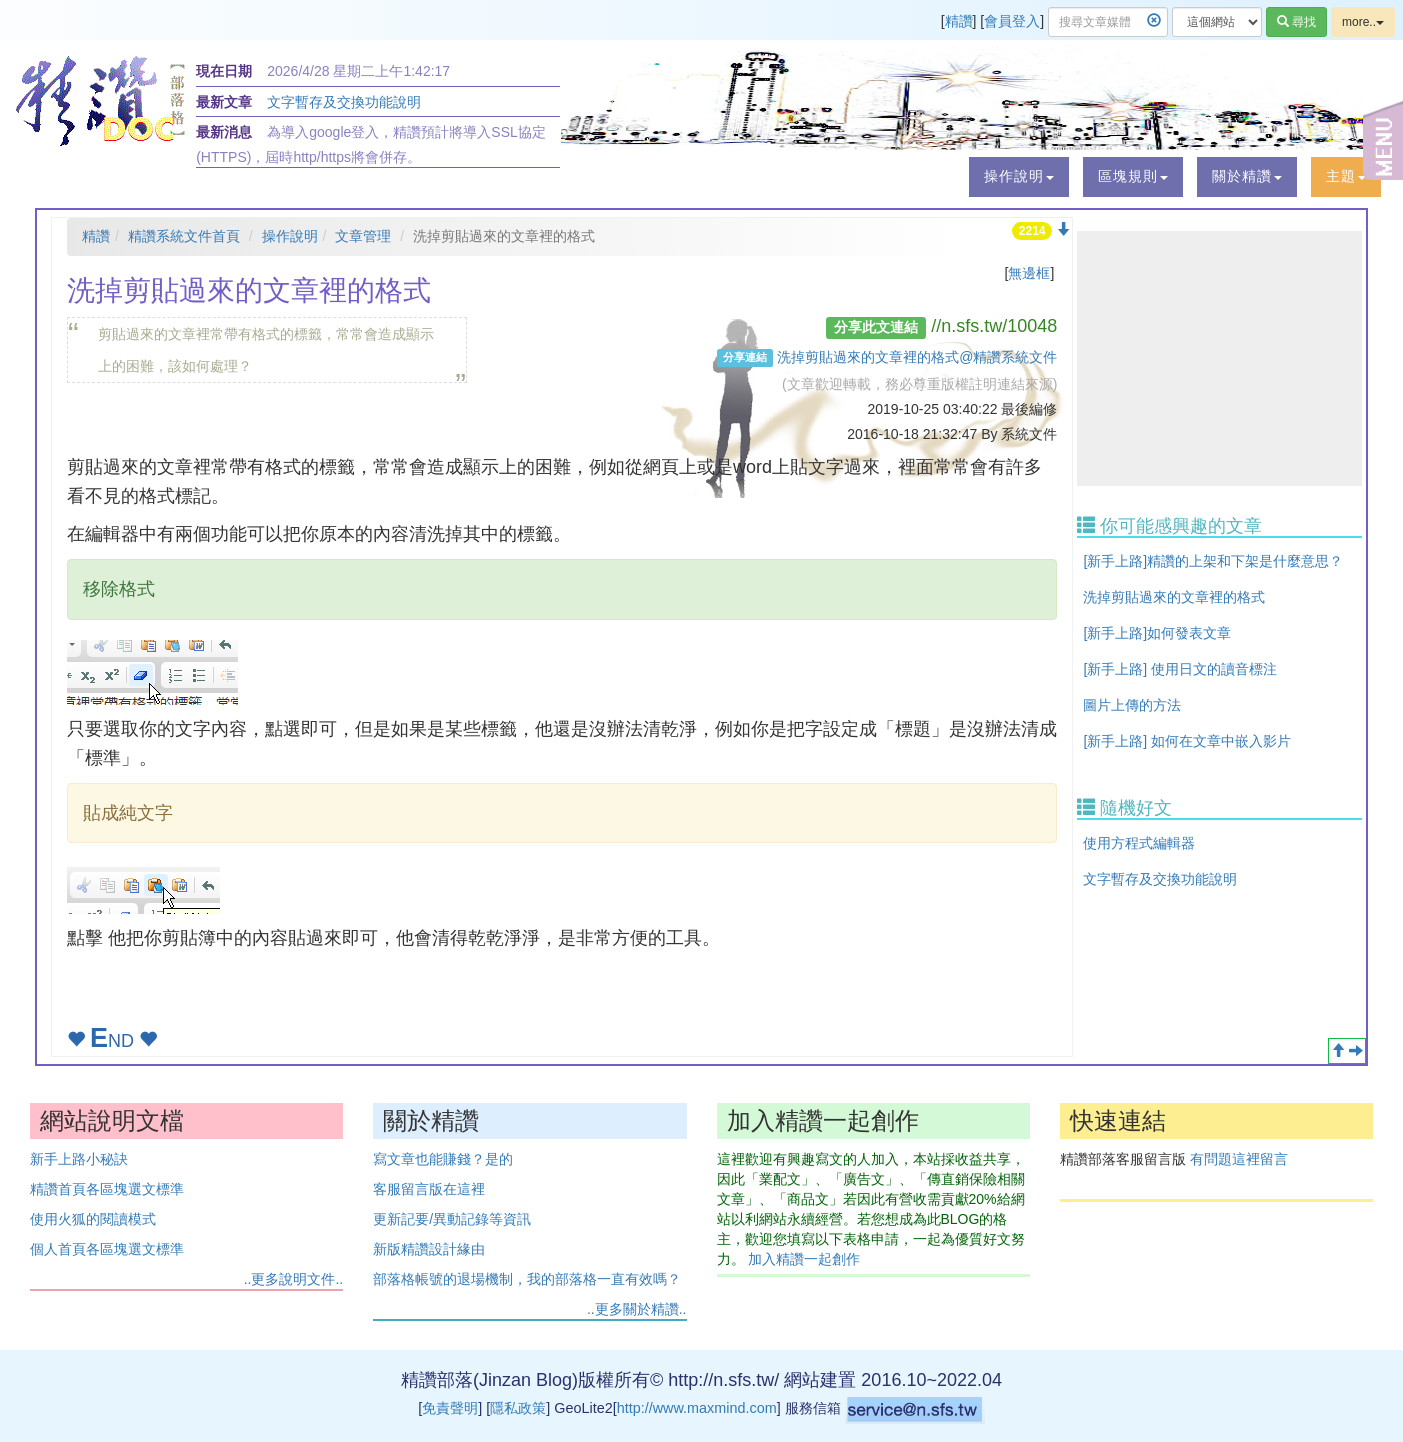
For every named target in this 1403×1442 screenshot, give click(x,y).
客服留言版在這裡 (429, 1189)
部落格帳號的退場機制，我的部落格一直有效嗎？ (527, 1279)
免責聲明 (450, 1408)
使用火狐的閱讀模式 (93, 1219)
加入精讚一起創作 (804, 1259)
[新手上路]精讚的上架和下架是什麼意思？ (1213, 561)
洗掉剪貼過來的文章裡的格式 (1174, 597)
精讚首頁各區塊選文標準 (107, 1189)
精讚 (959, 21)
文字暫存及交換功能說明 (344, 102)
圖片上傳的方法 (1132, 705)
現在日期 (224, 71)
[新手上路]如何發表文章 (1157, 633)
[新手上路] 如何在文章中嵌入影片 (1187, 741)
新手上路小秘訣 (79, 1159)
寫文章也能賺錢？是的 (443, 1159)
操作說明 (290, 236)
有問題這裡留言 (1239, 1159)
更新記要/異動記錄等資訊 (452, 1219)
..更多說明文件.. (294, 1279)
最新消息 (224, 132)
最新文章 (224, 102)
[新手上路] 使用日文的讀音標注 (1180, 669)
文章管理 (363, 236)
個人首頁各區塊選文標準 (107, 1249)
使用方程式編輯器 (1139, 843)
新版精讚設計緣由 (429, 1249)
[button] (1019, 177)
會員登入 (1012, 21)
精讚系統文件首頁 (184, 236)
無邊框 (1029, 273)
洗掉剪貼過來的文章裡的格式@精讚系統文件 (917, 357)
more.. (1363, 22)
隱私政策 (518, 1408)
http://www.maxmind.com (697, 1408)
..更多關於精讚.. (637, 1309)
